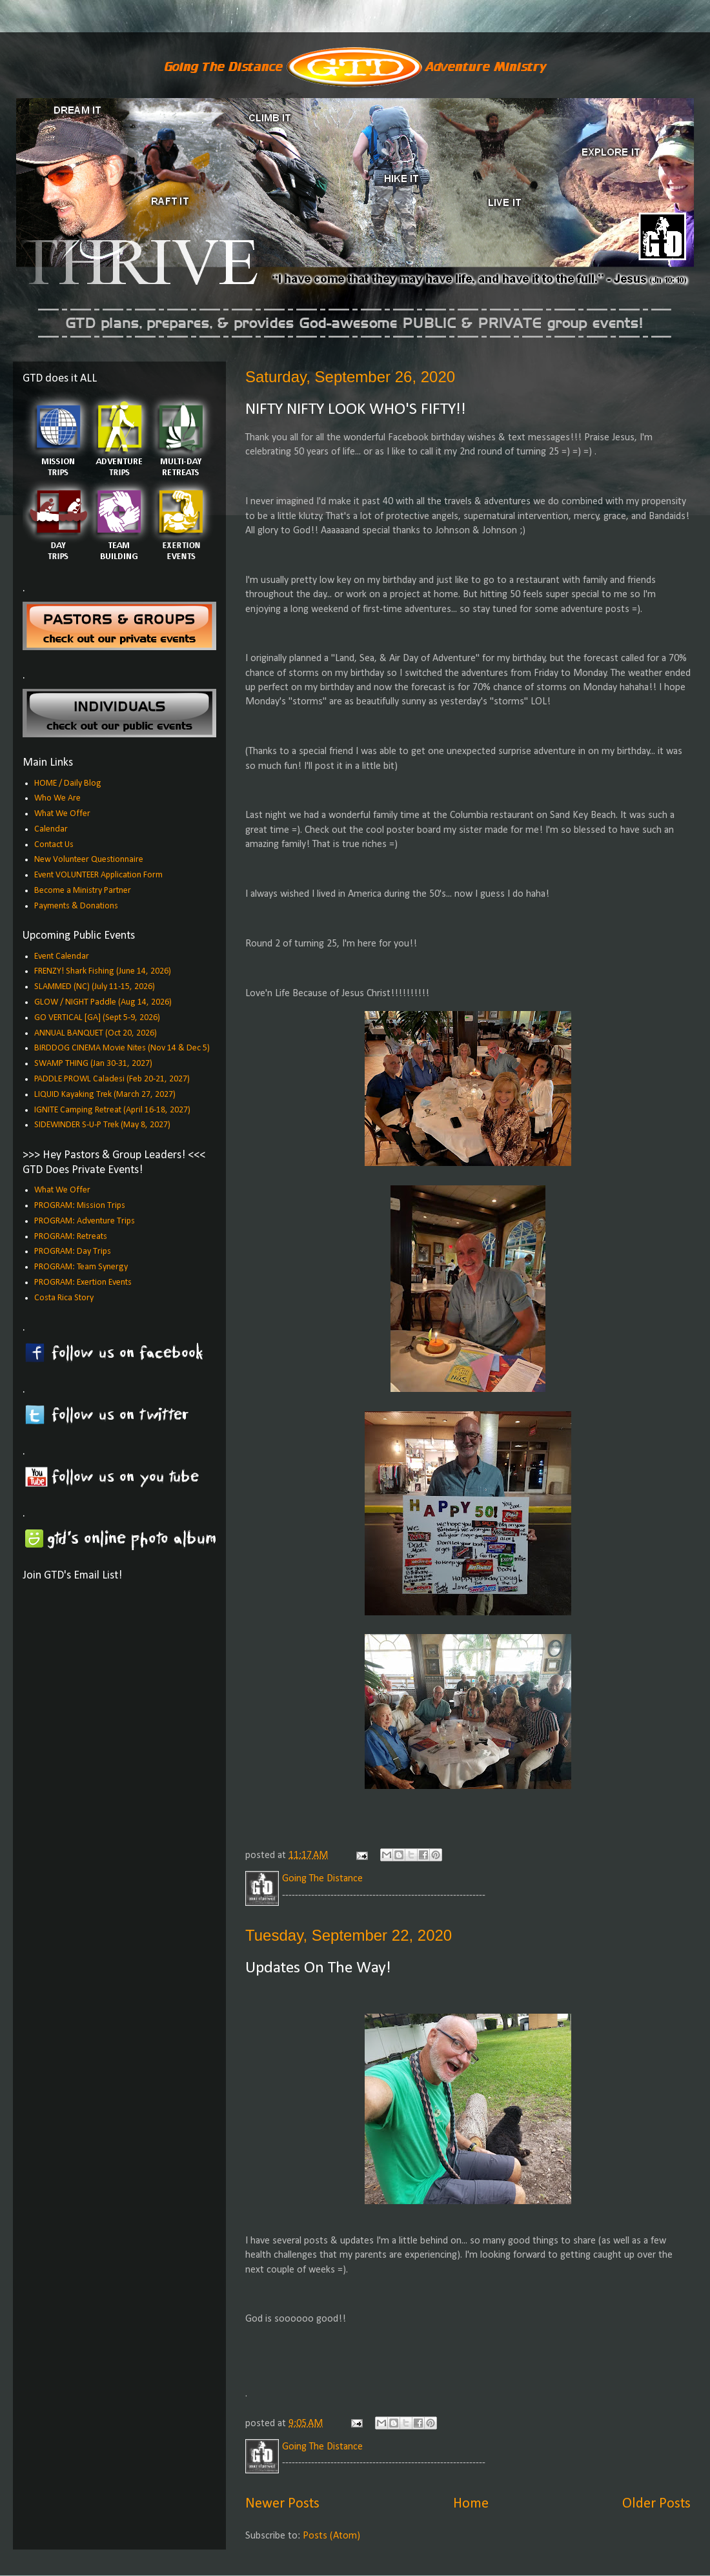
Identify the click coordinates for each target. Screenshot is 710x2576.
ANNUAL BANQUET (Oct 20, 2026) (95, 1033)
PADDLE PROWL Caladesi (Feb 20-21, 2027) (112, 1079)
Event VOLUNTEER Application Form (98, 875)
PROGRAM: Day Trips (72, 1251)
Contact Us (54, 845)
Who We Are (57, 798)
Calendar (51, 829)
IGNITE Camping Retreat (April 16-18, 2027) (112, 1110)
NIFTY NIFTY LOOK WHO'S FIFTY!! (355, 409)
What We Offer (62, 814)
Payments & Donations (76, 906)
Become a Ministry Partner (82, 890)
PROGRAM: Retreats (70, 1237)
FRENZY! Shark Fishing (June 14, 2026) (102, 971)
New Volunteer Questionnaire (88, 859)
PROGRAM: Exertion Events (83, 1282)
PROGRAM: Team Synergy (81, 1267)
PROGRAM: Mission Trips (79, 1206)
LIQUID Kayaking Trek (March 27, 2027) (105, 1094)
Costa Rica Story (64, 1298)
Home (471, 2504)
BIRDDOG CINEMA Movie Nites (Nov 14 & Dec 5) (122, 1048)
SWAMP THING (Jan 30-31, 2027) (93, 1063)
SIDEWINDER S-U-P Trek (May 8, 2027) (102, 1125)
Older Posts (656, 2504)
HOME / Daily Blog (67, 783)
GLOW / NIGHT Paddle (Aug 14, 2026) (103, 1002)
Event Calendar (61, 956)
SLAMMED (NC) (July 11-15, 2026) (94, 987)
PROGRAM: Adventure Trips (84, 1221)
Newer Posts (282, 2504)
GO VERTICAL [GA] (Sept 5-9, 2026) (97, 1018)
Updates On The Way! (318, 1968)
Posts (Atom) (331, 2536)
